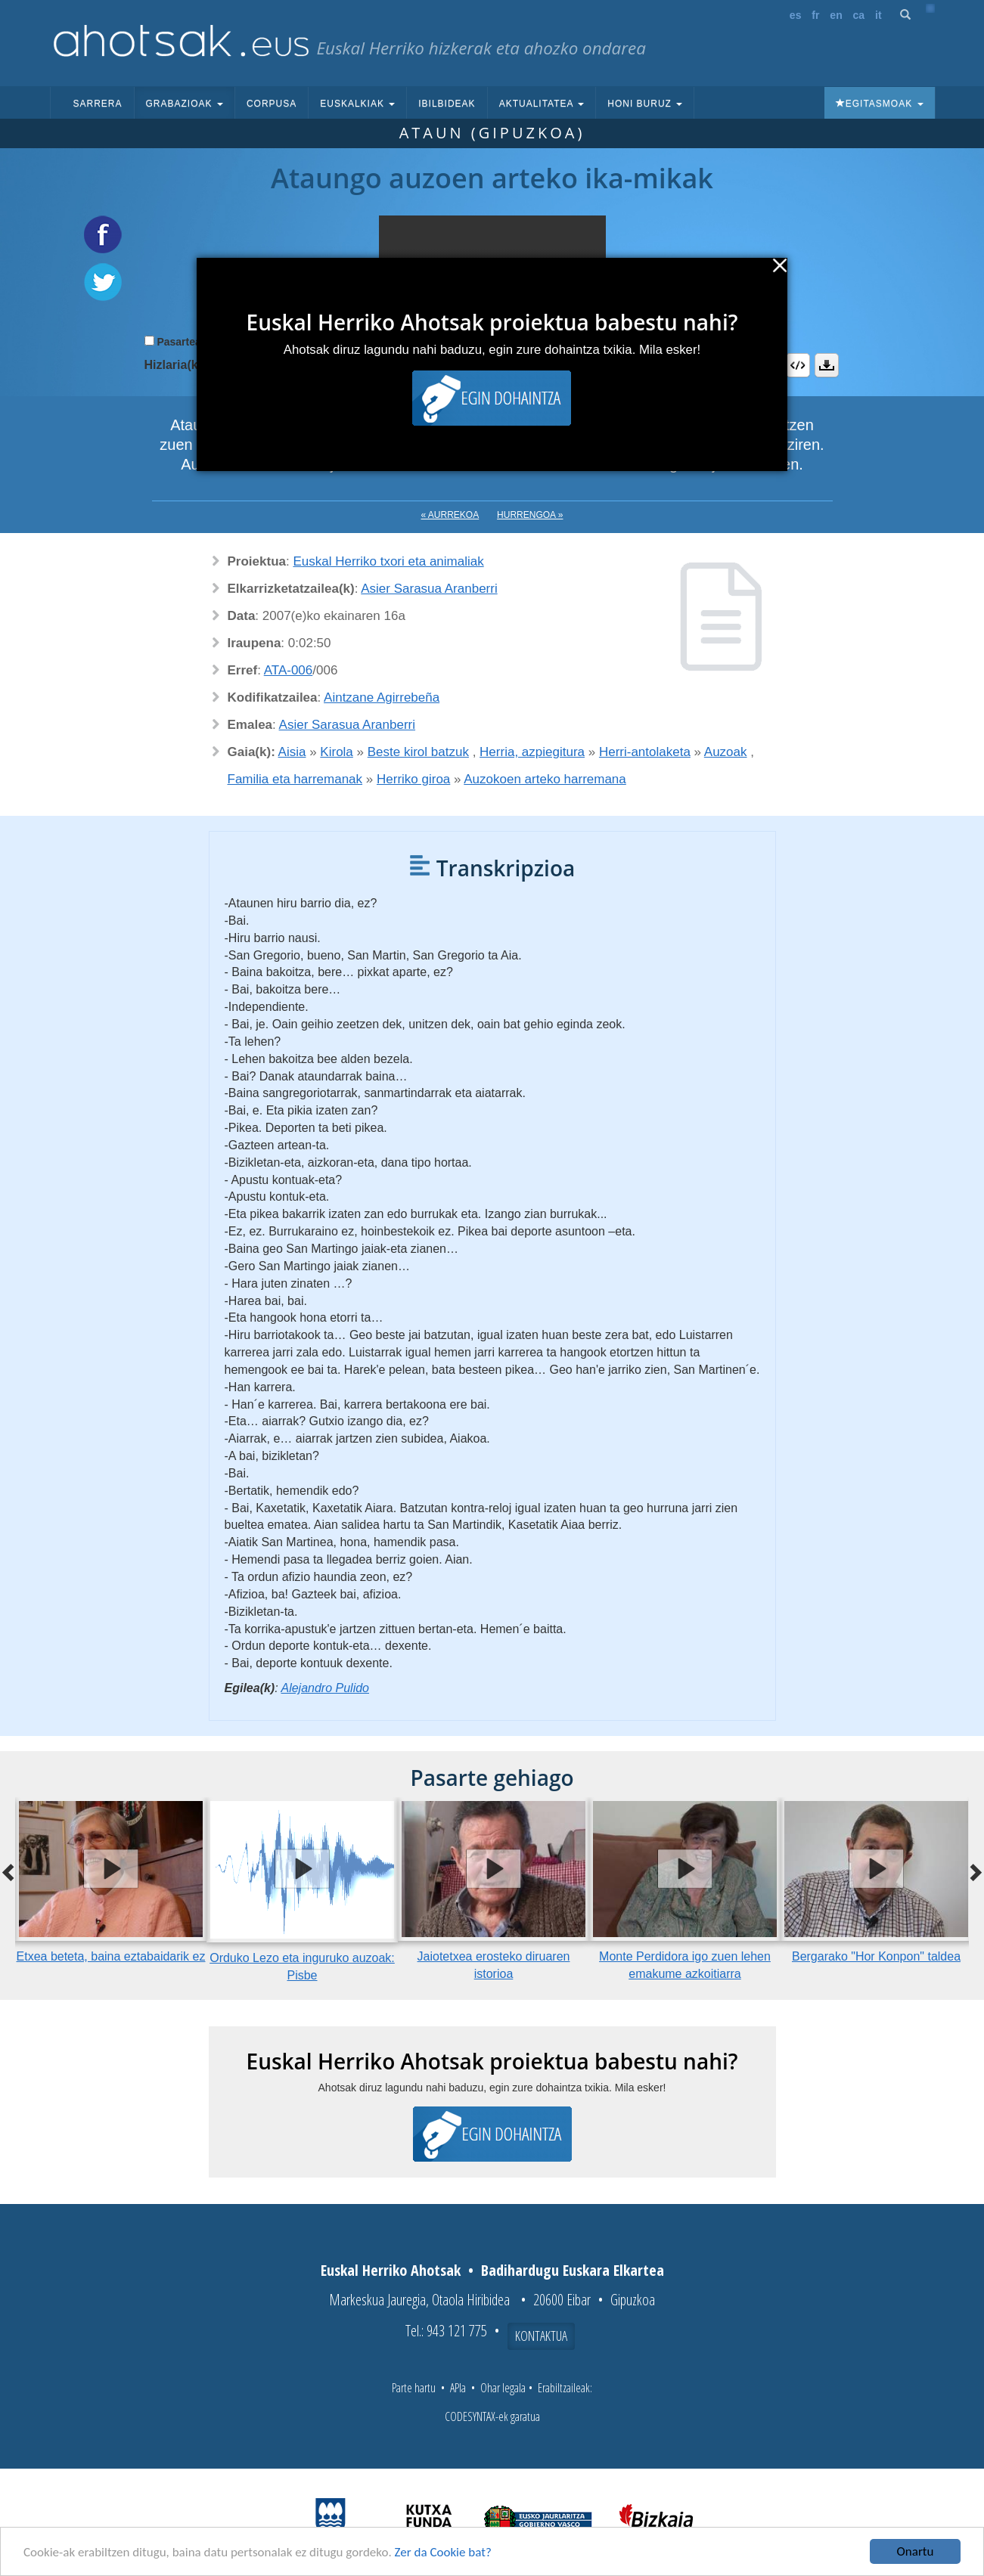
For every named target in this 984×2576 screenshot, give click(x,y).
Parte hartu (414, 2387)
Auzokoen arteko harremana (545, 779)
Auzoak (725, 752)
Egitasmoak (879, 103)
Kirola (336, 752)
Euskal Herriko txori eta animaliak (388, 561)
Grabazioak (184, 103)
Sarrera (98, 103)
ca (859, 15)
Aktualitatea (542, 103)
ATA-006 (288, 670)
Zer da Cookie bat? (443, 2553)
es (796, 15)
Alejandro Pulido (325, 1688)
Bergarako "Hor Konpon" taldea (876, 1956)
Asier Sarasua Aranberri (429, 588)
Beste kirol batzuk (418, 752)
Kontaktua (541, 2335)
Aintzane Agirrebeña (381, 697)
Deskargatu (827, 365)
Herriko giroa (413, 779)
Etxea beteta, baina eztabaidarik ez (111, 1956)
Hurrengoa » (530, 515)
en (836, 15)
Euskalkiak (357, 103)
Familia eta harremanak (295, 779)
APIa (458, 2387)
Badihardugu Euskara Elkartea (572, 2270)
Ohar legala (503, 2387)
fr (815, 15)
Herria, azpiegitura (532, 752)
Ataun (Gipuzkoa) (492, 132)
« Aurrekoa (450, 515)
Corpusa (271, 103)
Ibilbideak (446, 103)
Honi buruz (644, 103)
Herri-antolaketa (645, 752)
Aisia (292, 752)
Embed (798, 365)
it (878, 15)
